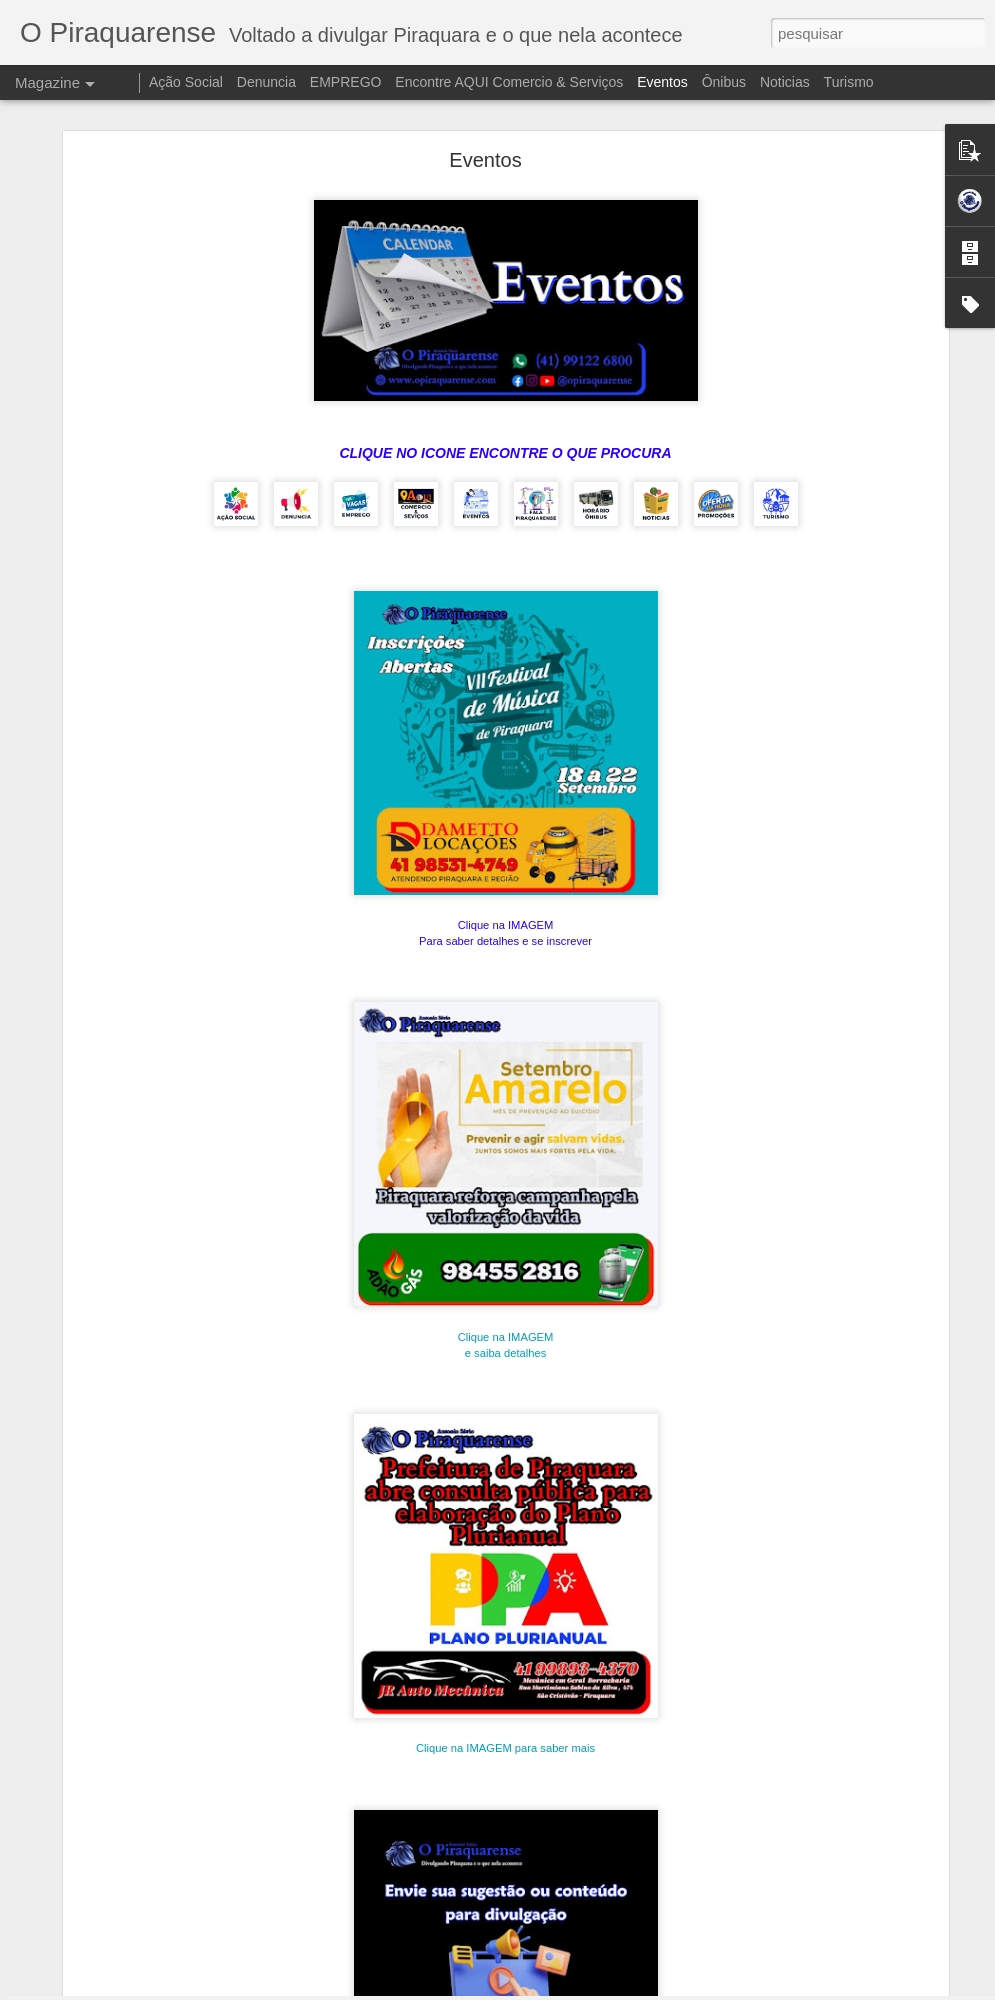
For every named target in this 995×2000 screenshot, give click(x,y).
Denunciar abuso (754, 1989)
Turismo (849, 82)
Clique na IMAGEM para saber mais (505, 1639)
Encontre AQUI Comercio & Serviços (509, 82)
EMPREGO (346, 82)
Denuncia (266, 82)
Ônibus (724, 82)
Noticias (785, 82)
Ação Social (186, 82)
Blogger (688, 1989)
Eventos (664, 82)
